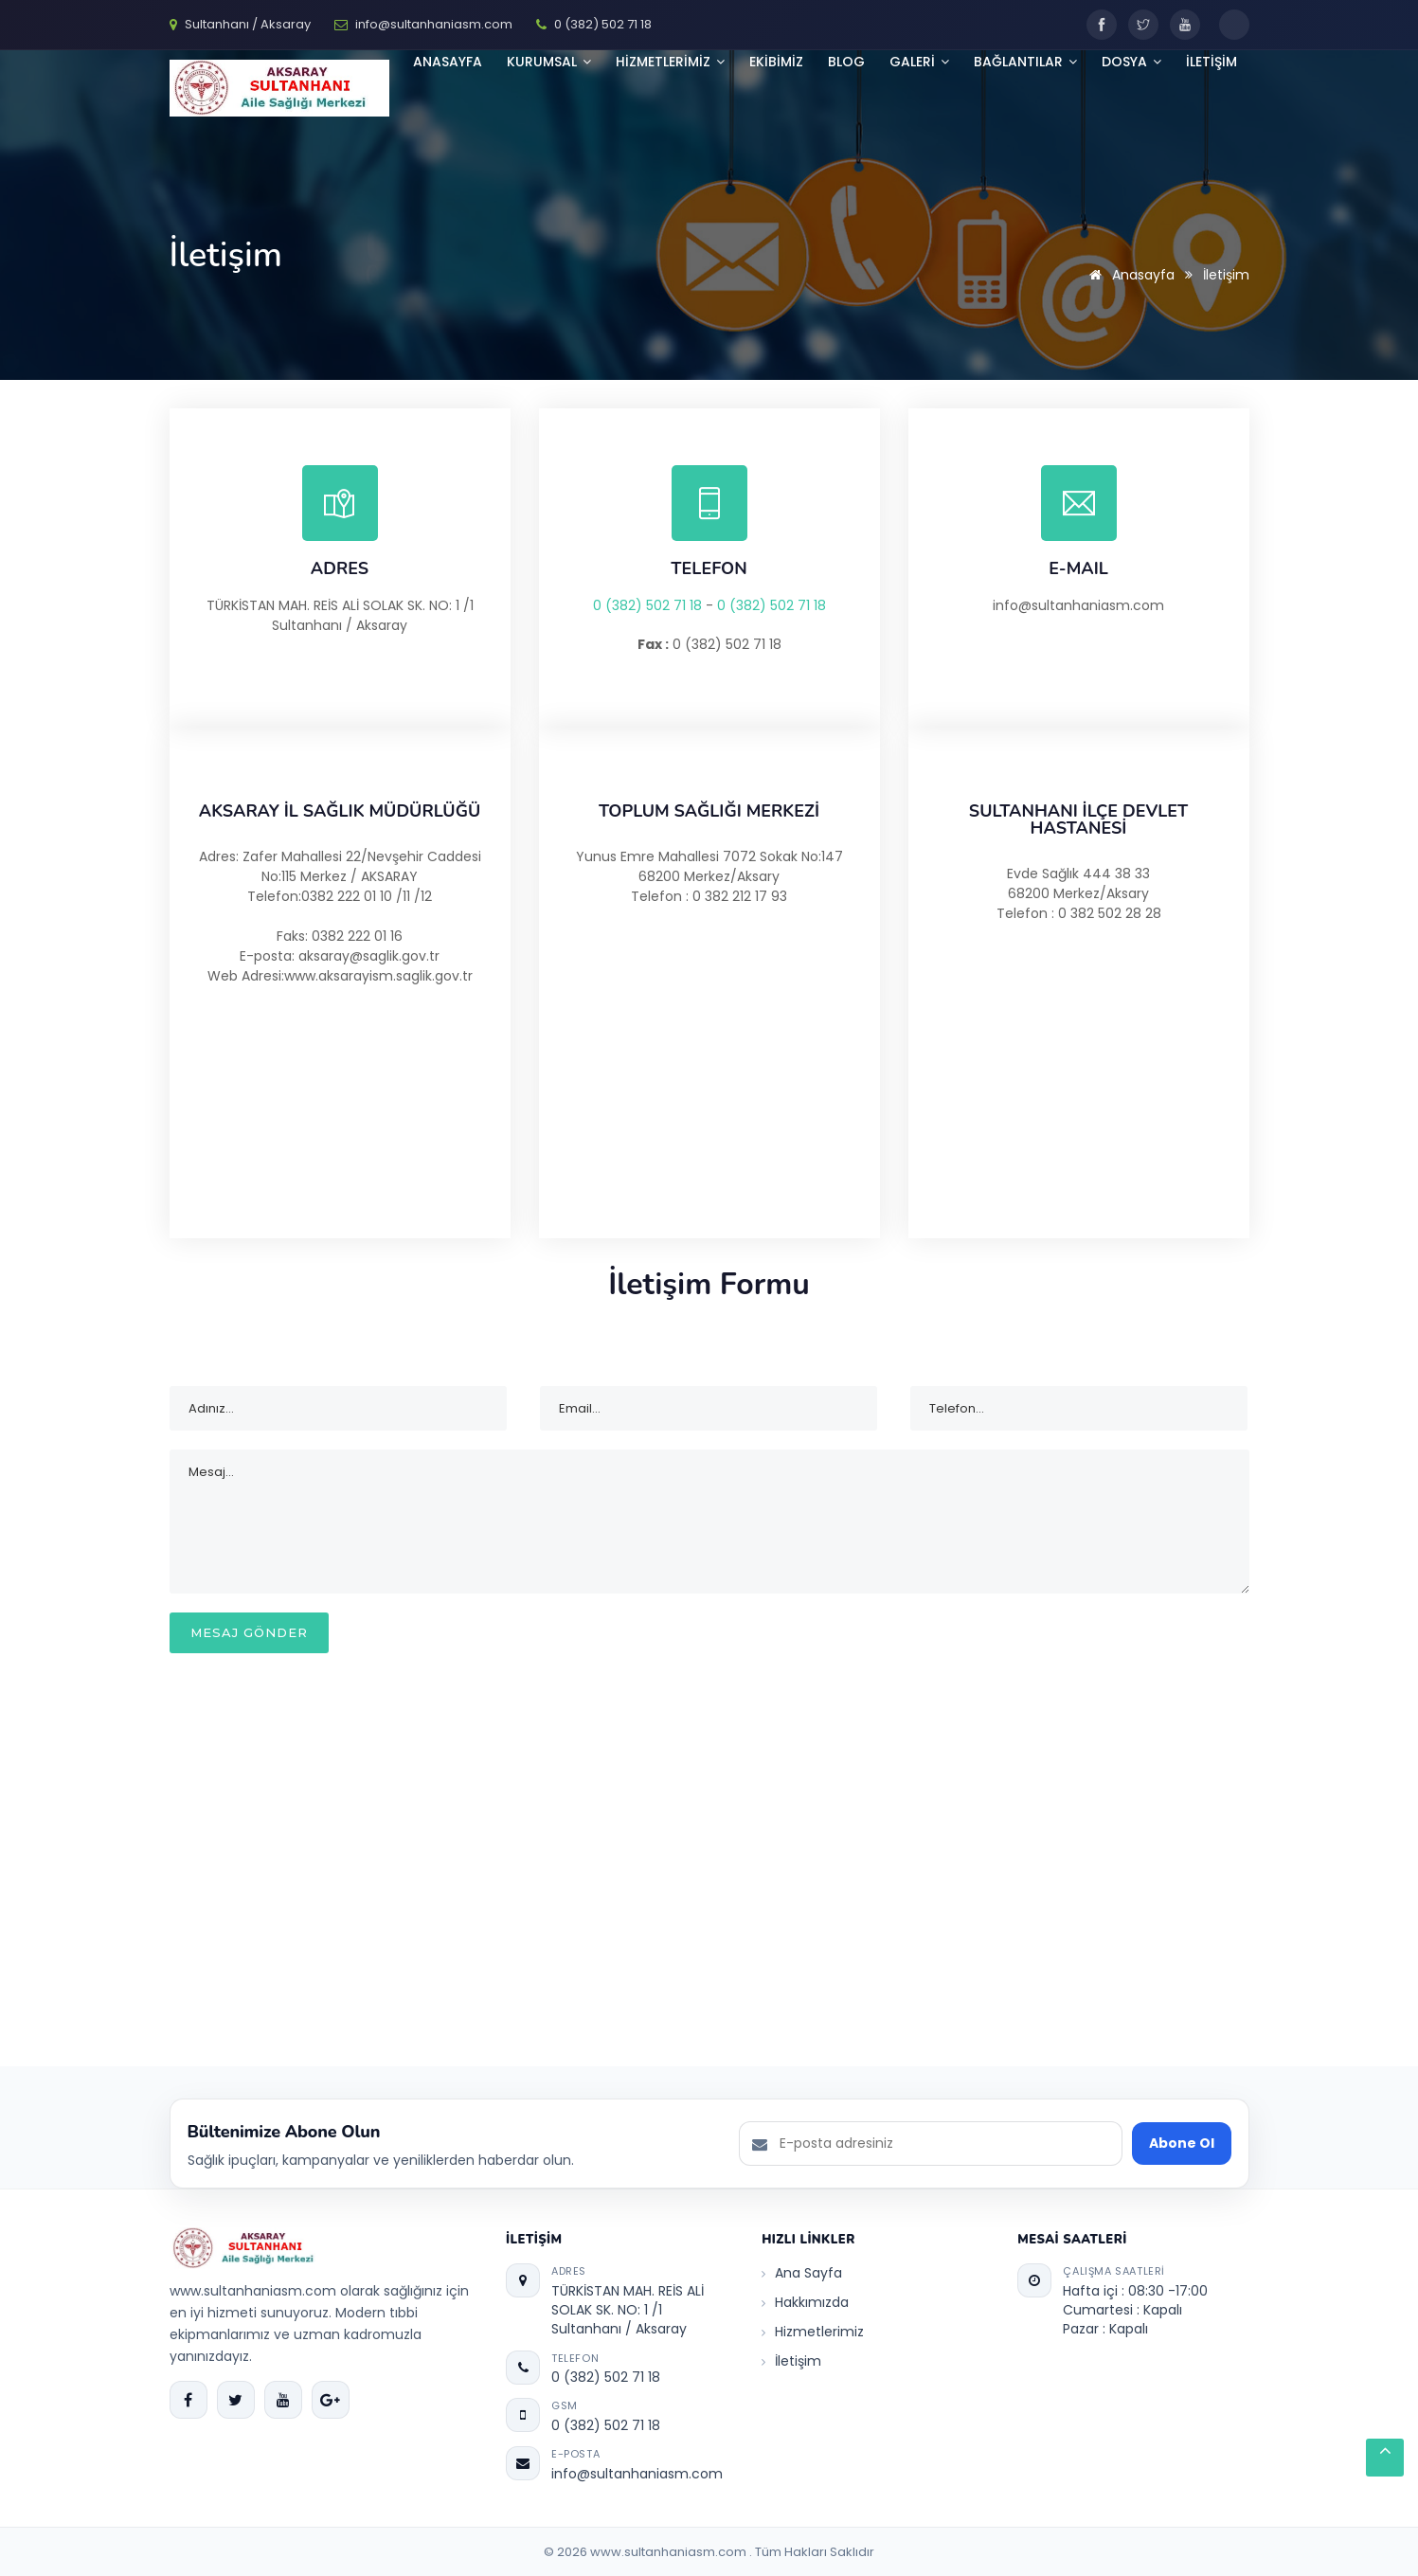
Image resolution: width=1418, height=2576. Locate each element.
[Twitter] (1143, 24)
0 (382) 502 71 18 (647, 605)
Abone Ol (1181, 2143)
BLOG (846, 61)
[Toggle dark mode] (1234, 24)
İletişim (791, 2360)
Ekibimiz (776, 61)
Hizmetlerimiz (813, 2331)
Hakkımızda (805, 2302)
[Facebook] (1101, 24)
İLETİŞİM (1211, 61)
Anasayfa (447, 61)
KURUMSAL (549, 61)
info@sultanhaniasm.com (637, 2473)
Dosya (1131, 61)
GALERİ (919, 61)
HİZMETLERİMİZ (670, 61)
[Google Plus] (331, 2400)
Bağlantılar (1025, 61)
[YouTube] (1185, 24)
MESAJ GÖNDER (249, 1632)
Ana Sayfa (802, 2272)
